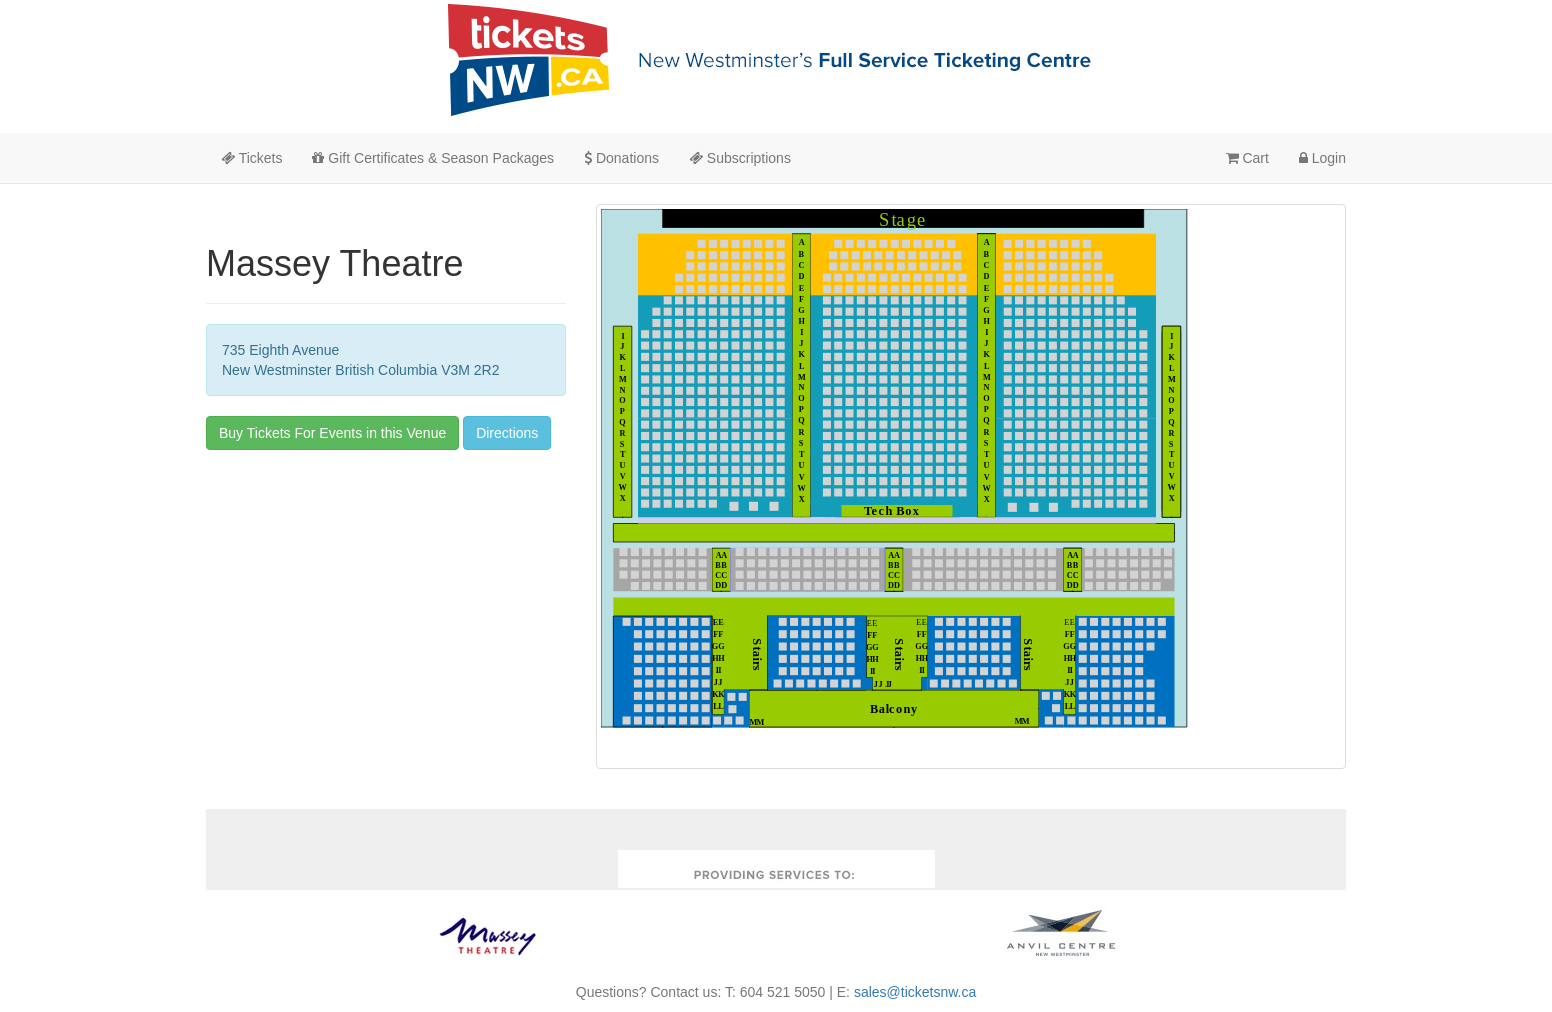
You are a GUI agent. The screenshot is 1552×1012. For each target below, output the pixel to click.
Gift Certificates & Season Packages (433, 158)
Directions (507, 433)
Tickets (251, 158)
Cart (1247, 158)
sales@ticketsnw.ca (915, 992)
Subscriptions (740, 158)
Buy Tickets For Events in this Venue (332, 433)
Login (1322, 158)
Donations (621, 158)
